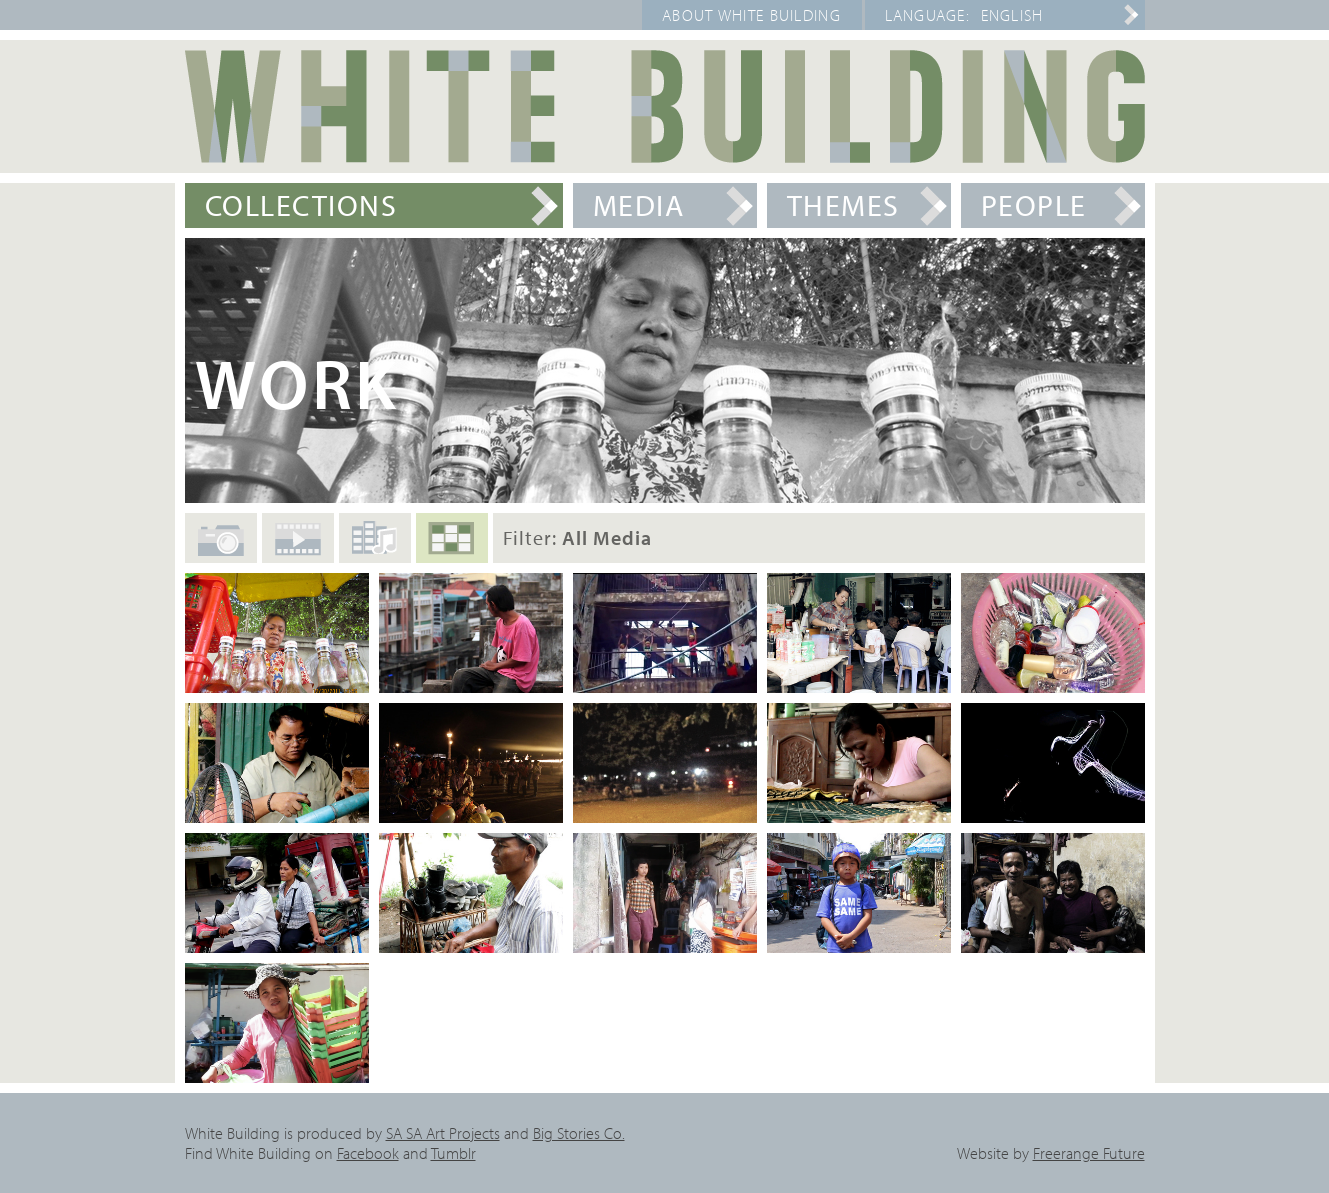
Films (298, 548)
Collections (301, 205)
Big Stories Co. (579, 1133)
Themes (843, 205)
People (1034, 205)
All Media (452, 547)
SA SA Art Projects (443, 1133)
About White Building (751, 15)
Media (639, 205)
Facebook (368, 1153)
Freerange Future (1089, 1153)
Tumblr (453, 1153)
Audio (375, 545)
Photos (221, 550)
